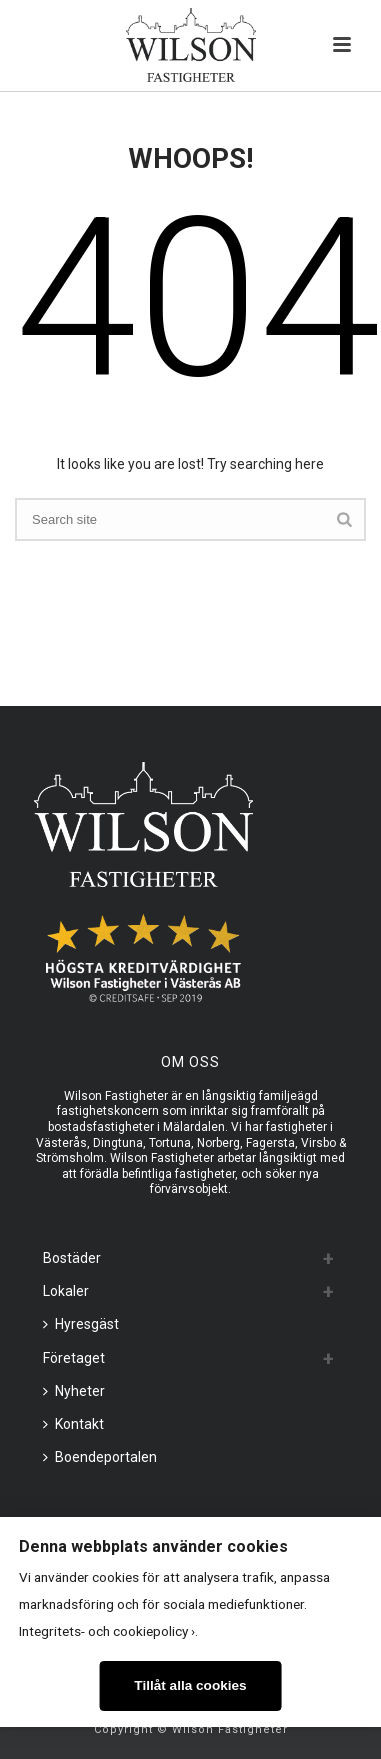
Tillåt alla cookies (190, 1685)
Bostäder (72, 1258)
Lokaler (66, 1291)
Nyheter (74, 1391)
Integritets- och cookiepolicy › (107, 1631)
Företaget (74, 1358)
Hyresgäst (81, 1324)
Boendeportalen (100, 1457)
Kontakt (73, 1424)
